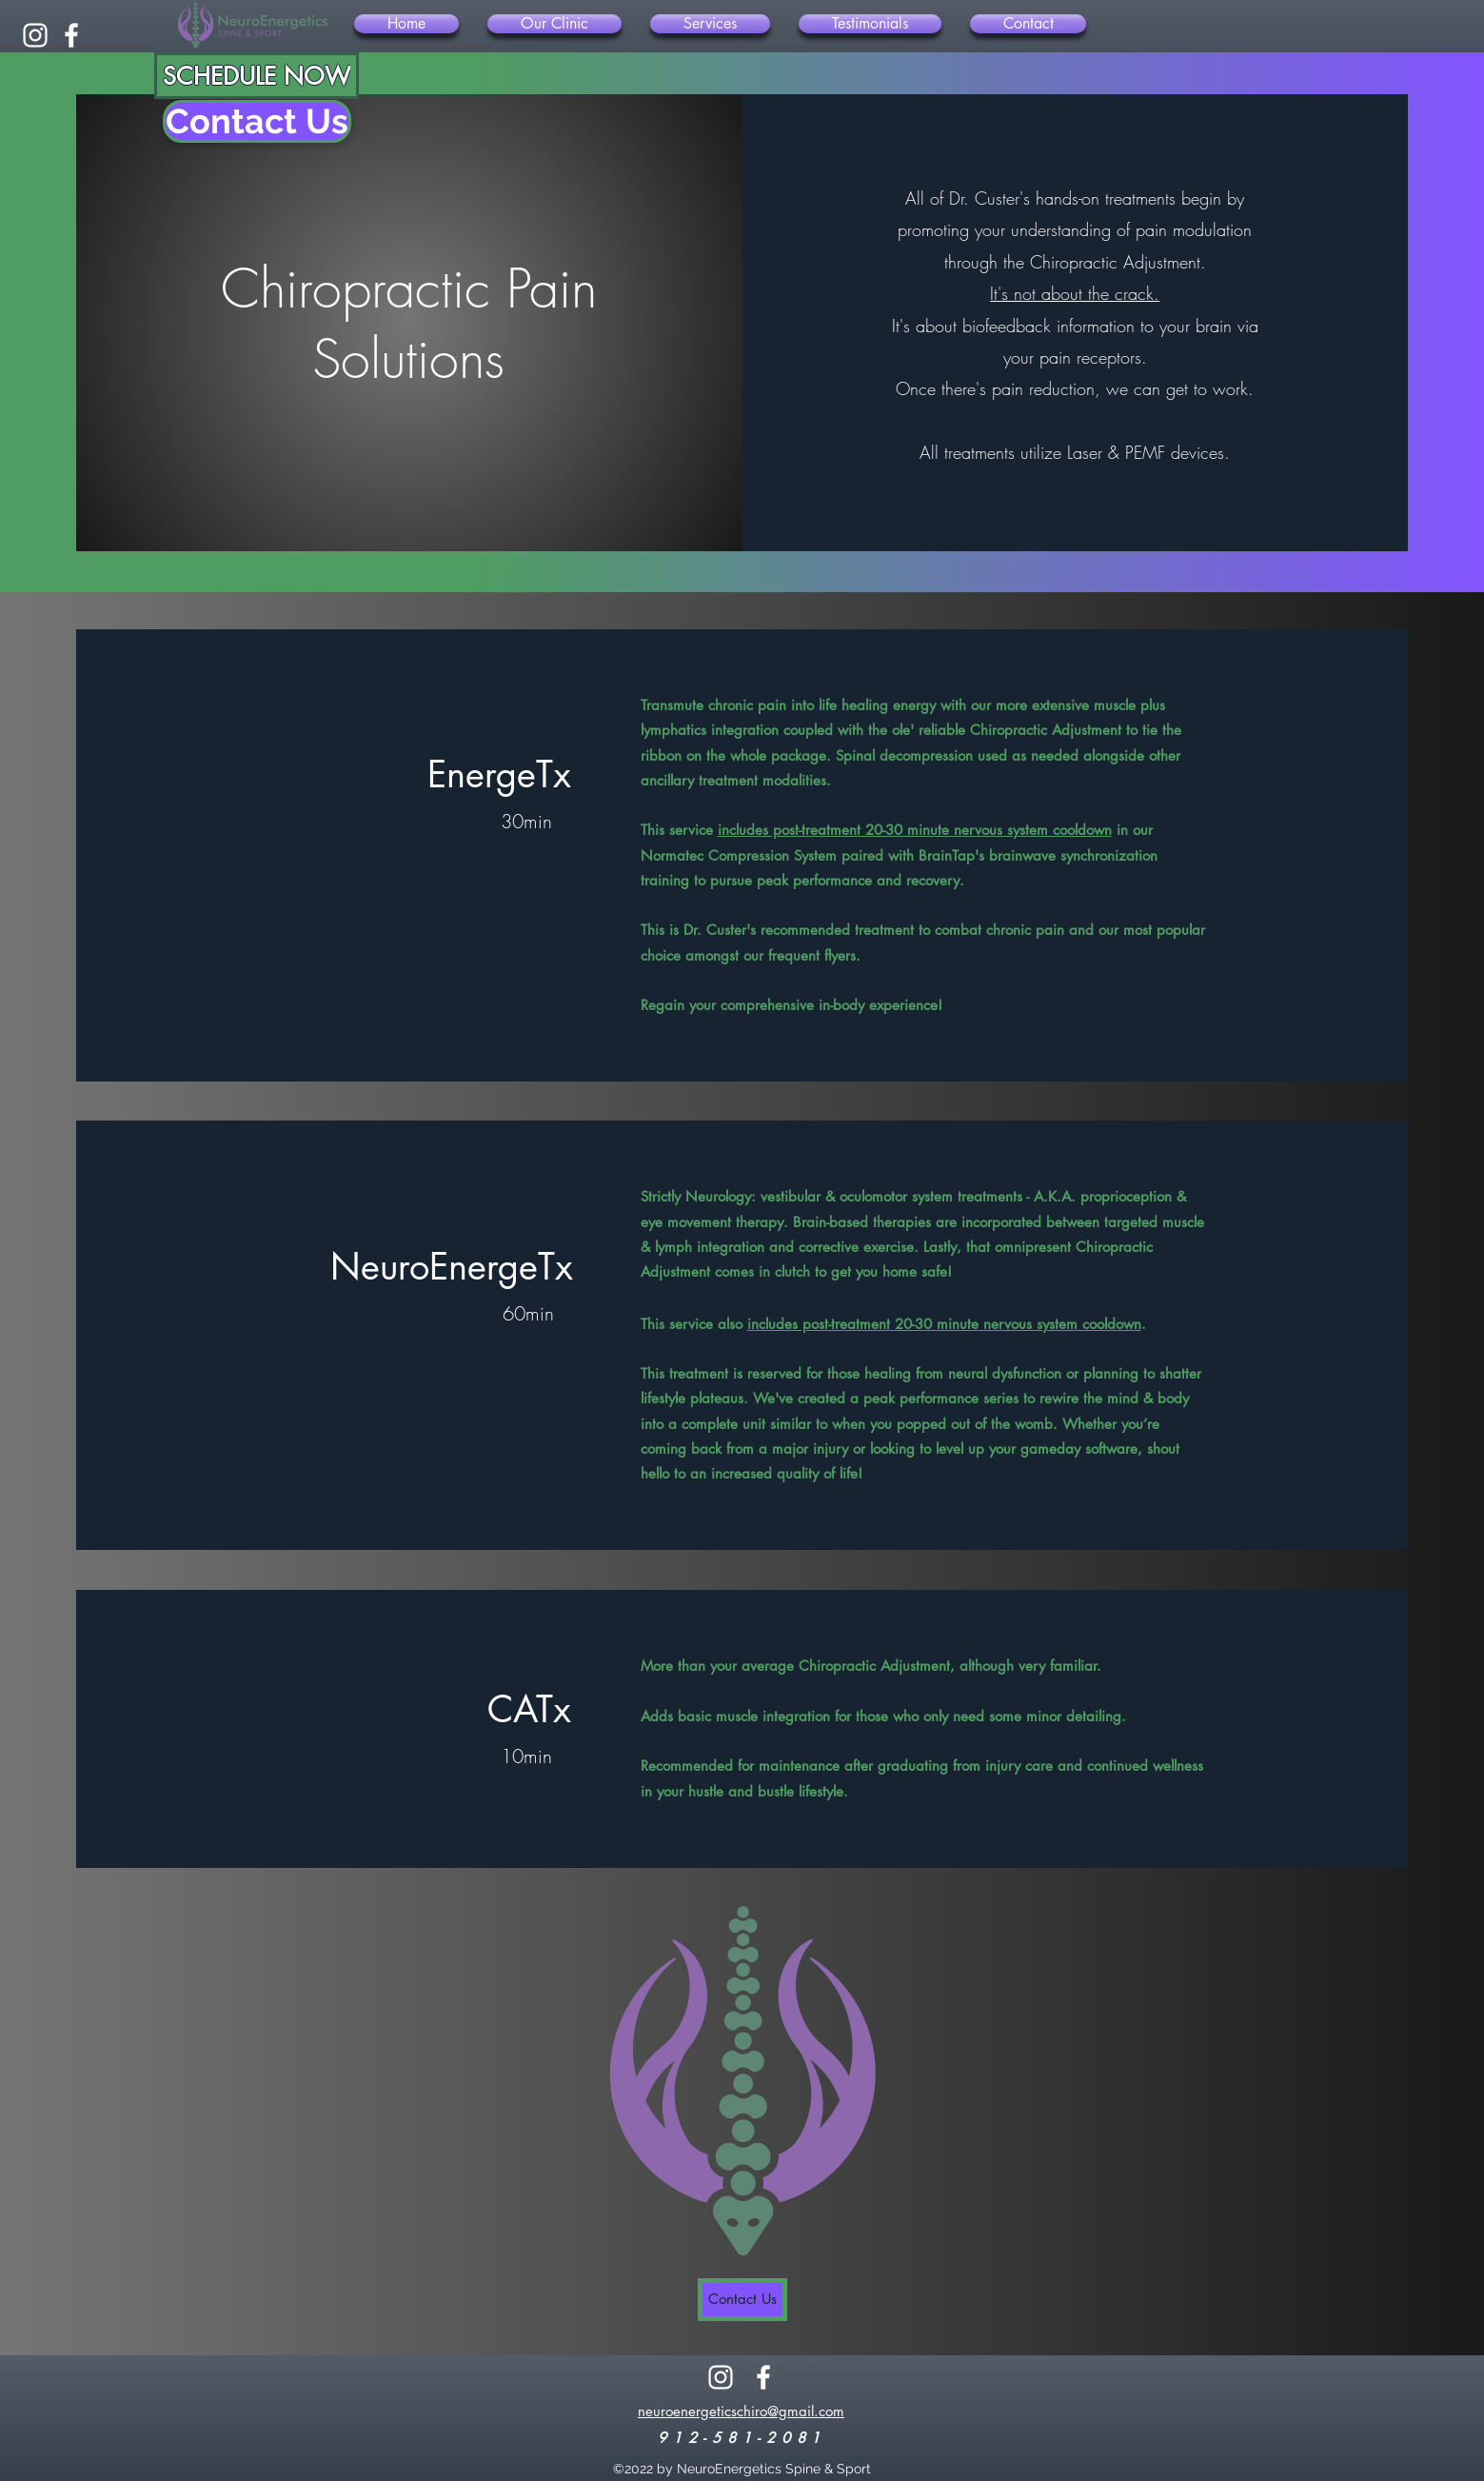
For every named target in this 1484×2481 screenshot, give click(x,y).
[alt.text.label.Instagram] (35, 35)
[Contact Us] (257, 121)
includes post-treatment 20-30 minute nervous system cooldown (915, 830)
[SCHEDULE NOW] (256, 75)
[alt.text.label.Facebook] (71, 35)
